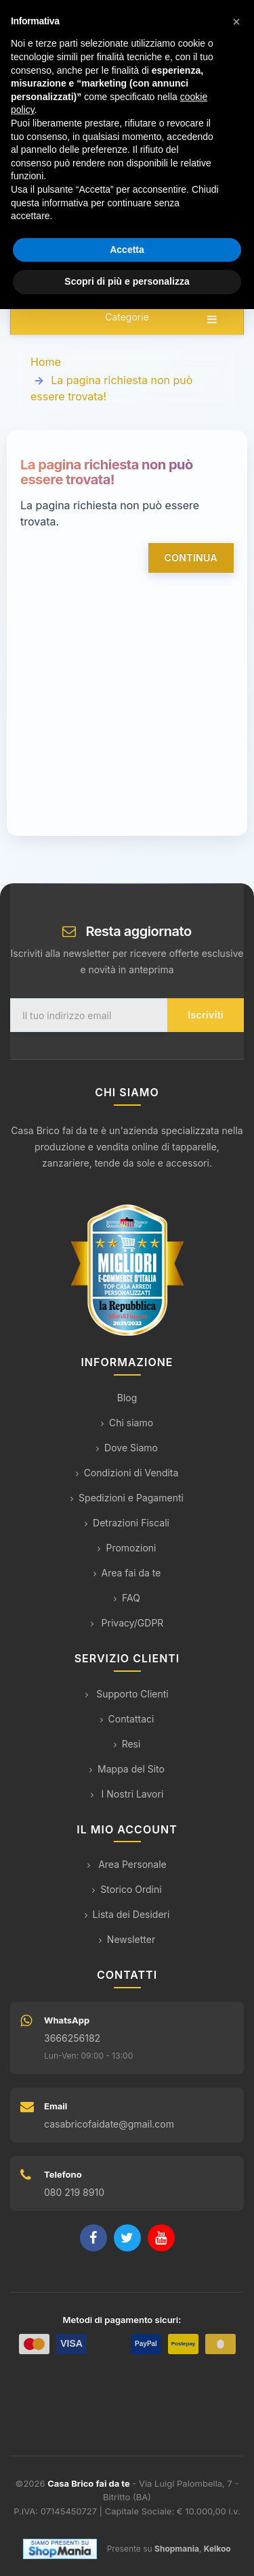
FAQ (127, 1597)
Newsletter (127, 1939)
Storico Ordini (126, 1889)
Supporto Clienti (126, 1694)
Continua (191, 557)
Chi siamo (127, 1422)
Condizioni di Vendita (127, 1472)
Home (45, 362)
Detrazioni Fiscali (127, 1522)
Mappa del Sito (127, 1769)
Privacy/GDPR (127, 1623)
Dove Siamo (127, 1447)
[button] (236, 21)
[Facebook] (93, 2237)
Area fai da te (127, 1572)
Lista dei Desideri (127, 1914)
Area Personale (127, 1864)
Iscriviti (206, 1015)
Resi (127, 1744)
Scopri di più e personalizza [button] (126, 281)
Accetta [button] (127, 249)
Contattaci (127, 1719)
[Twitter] (127, 2237)
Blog (127, 1397)
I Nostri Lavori (127, 1794)
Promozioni (127, 1547)
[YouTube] (161, 2237)
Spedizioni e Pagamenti (127, 1497)
